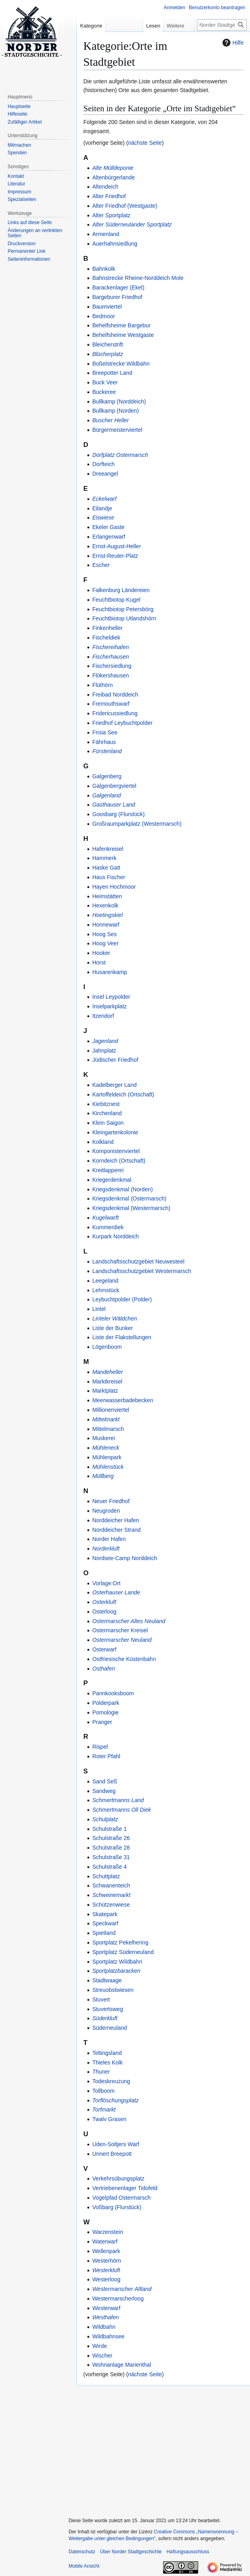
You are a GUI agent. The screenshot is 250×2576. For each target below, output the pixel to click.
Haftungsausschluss (187, 2551)
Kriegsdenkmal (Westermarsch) (131, 1208)
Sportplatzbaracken (116, 1971)
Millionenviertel (110, 1410)
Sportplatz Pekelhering (120, 1942)
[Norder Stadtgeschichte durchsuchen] (222, 25)
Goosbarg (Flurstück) (118, 814)
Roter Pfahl (106, 1756)
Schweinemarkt (111, 1895)
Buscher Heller (110, 420)
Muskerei (103, 1438)
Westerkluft (106, 2270)
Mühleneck (105, 1447)
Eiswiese (103, 517)
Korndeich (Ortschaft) (118, 1160)
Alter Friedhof (109, 196)
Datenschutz (82, 2551)
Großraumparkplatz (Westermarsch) (136, 824)
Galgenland (106, 795)
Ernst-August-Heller (116, 546)
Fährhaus (104, 742)
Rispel (100, 1747)
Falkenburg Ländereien (121, 590)
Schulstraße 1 (109, 1829)
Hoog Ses (104, 934)
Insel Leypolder (111, 997)
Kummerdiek (108, 1227)
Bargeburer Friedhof (117, 297)
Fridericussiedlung (115, 713)
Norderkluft (105, 1548)
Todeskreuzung (111, 2081)
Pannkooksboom (113, 1693)
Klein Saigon (108, 1123)
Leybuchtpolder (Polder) (122, 1299)
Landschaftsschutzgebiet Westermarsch (141, 1271)
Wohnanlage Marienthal (121, 2364)
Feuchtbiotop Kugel (116, 599)
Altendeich (105, 186)
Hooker (101, 953)
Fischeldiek (106, 637)
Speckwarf (105, 1923)
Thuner (101, 2071)
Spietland (103, 1933)
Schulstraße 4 (109, 1867)
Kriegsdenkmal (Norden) (122, 1189)
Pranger (102, 1722)
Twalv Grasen (109, 2119)
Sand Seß (104, 1781)
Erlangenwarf (108, 536)
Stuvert (101, 1999)
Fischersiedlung (111, 666)
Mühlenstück (108, 1467)
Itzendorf (103, 1016)
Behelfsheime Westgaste (123, 335)
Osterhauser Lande (116, 1592)
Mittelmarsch (108, 1429)
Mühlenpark (106, 1457)
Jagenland (105, 1041)
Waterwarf (104, 2241)
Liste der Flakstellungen (121, 1337)
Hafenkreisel (107, 849)
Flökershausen (110, 675)
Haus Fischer (108, 877)
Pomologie (105, 1712)
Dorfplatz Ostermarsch (120, 455)
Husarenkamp (109, 972)
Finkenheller (107, 628)
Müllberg (103, 1476)
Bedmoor (103, 316)
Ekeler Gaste (108, 527)
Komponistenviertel (116, 1151)
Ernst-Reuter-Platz (115, 556)
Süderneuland (109, 2028)
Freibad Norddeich (115, 694)
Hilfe (232, 43)
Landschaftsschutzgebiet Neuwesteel (138, 1261)
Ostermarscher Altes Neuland (128, 1621)
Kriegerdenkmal (111, 1180)
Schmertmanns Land (118, 1800)
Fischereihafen (110, 647)
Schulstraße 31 (111, 1857)
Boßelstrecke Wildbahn (121, 363)
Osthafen (103, 1668)
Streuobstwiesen (113, 1990)
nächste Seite (145, 143)
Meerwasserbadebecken (122, 1400)
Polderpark (105, 1703)
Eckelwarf (104, 499)
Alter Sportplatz (111, 215)
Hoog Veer (105, 943)
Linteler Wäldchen (114, 1318)
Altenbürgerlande (113, 177)
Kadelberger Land (114, 1085)
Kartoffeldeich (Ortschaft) (123, 1094)
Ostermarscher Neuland (122, 1640)
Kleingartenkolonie (115, 1132)
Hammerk (104, 858)
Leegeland (105, 1280)
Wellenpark (106, 2251)
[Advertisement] (157, 2448)
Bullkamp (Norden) (115, 410)
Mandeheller (107, 1372)
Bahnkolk (103, 269)
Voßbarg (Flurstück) (116, 2207)
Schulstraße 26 (111, 1838)
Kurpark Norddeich (115, 1236)
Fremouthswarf (110, 704)
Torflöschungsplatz (115, 2100)
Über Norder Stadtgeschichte (131, 2551)
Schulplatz (105, 1819)
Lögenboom (107, 1347)
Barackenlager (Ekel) (118, 287)
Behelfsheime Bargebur (121, 325)
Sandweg (103, 1791)
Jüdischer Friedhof (115, 1060)
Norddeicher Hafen (115, 1520)
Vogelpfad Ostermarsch (121, 2197)
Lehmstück (105, 1290)
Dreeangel (105, 473)
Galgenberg (106, 776)
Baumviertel (107, 306)
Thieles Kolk (107, 2062)
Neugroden (106, 1510)
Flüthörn (102, 685)
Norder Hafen (109, 1539)
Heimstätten (107, 896)
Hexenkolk (105, 905)
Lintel (98, 1309)
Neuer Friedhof (110, 1501)
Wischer (102, 2355)
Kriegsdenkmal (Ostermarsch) (129, 1198)
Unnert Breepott (112, 2154)
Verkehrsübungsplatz (118, 2178)
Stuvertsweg (107, 2009)
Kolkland (103, 1142)
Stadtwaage (107, 1980)
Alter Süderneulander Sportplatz (131, 224)
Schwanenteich (111, 1885)
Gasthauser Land (113, 804)
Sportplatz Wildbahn (117, 1961)
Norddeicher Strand (116, 1530)
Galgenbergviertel (114, 786)
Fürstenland (107, 751)
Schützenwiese (111, 1904)
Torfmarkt (104, 2109)
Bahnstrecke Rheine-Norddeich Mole (137, 278)
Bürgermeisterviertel (117, 430)
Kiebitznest (105, 1104)
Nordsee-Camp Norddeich (124, 1558)
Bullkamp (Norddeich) (119, 401)
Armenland (105, 234)
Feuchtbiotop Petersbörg (122, 609)
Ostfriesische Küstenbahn (124, 1659)
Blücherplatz (107, 354)
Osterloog (104, 1611)
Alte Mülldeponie (113, 168)
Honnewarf (105, 924)
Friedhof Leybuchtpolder (122, 723)
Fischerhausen (110, 656)
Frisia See (104, 732)
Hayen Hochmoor (114, 887)
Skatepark (104, 1914)
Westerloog (106, 2279)
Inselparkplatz (109, 1006)
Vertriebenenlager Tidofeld (124, 2188)
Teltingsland (107, 2053)
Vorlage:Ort (106, 1583)
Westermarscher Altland (122, 2289)
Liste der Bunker (112, 1328)
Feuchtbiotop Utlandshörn (124, 618)
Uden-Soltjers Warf (115, 2144)
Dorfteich (103, 464)
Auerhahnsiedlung (114, 243)
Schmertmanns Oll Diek (121, 1810)
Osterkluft (104, 1602)
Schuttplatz (106, 1876)
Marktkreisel (107, 1381)
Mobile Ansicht (84, 2566)
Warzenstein (107, 2232)
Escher (101, 565)
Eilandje (102, 508)
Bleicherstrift (107, 344)
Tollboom (103, 2091)
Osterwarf (104, 1649)
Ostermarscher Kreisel (120, 1630)
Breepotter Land (112, 373)
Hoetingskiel (107, 915)
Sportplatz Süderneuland (123, 1952)
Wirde (99, 2346)
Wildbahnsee (108, 2336)
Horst (98, 962)
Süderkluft (104, 2018)
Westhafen (105, 2317)
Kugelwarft (105, 1217)
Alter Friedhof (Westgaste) (124, 206)
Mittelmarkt (105, 1419)
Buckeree (104, 392)
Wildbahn (103, 2327)
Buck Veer (105, 382)
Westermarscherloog (118, 2298)
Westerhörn (106, 2260)
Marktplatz (105, 1390)
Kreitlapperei (108, 1170)
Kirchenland (107, 1113)
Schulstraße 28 (111, 1847)
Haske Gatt (106, 867)
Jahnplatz (104, 1050)
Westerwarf (106, 2308)
